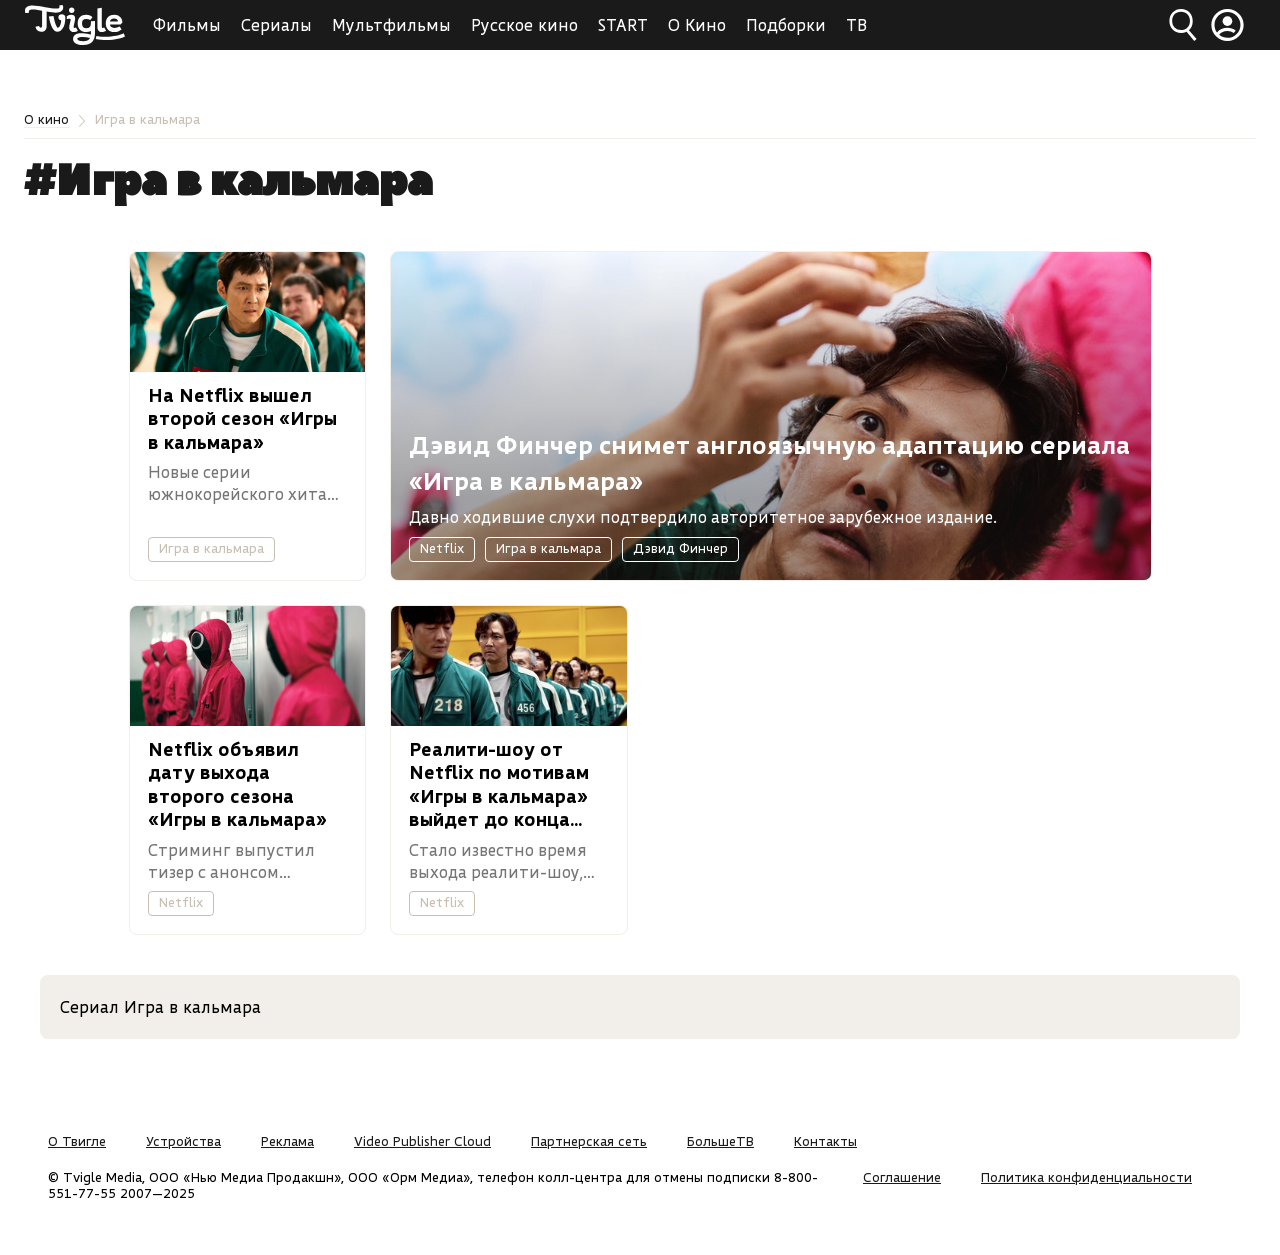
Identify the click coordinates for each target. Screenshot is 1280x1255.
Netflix (442, 548)
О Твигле (77, 1141)
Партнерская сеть (589, 1141)
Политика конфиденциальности (1086, 1177)
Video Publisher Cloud (422, 1141)
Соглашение (902, 1177)
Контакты (825, 1141)
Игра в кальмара (211, 548)
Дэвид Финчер (680, 548)
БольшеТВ (720, 1141)
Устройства (183, 1141)
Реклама (287, 1141)
